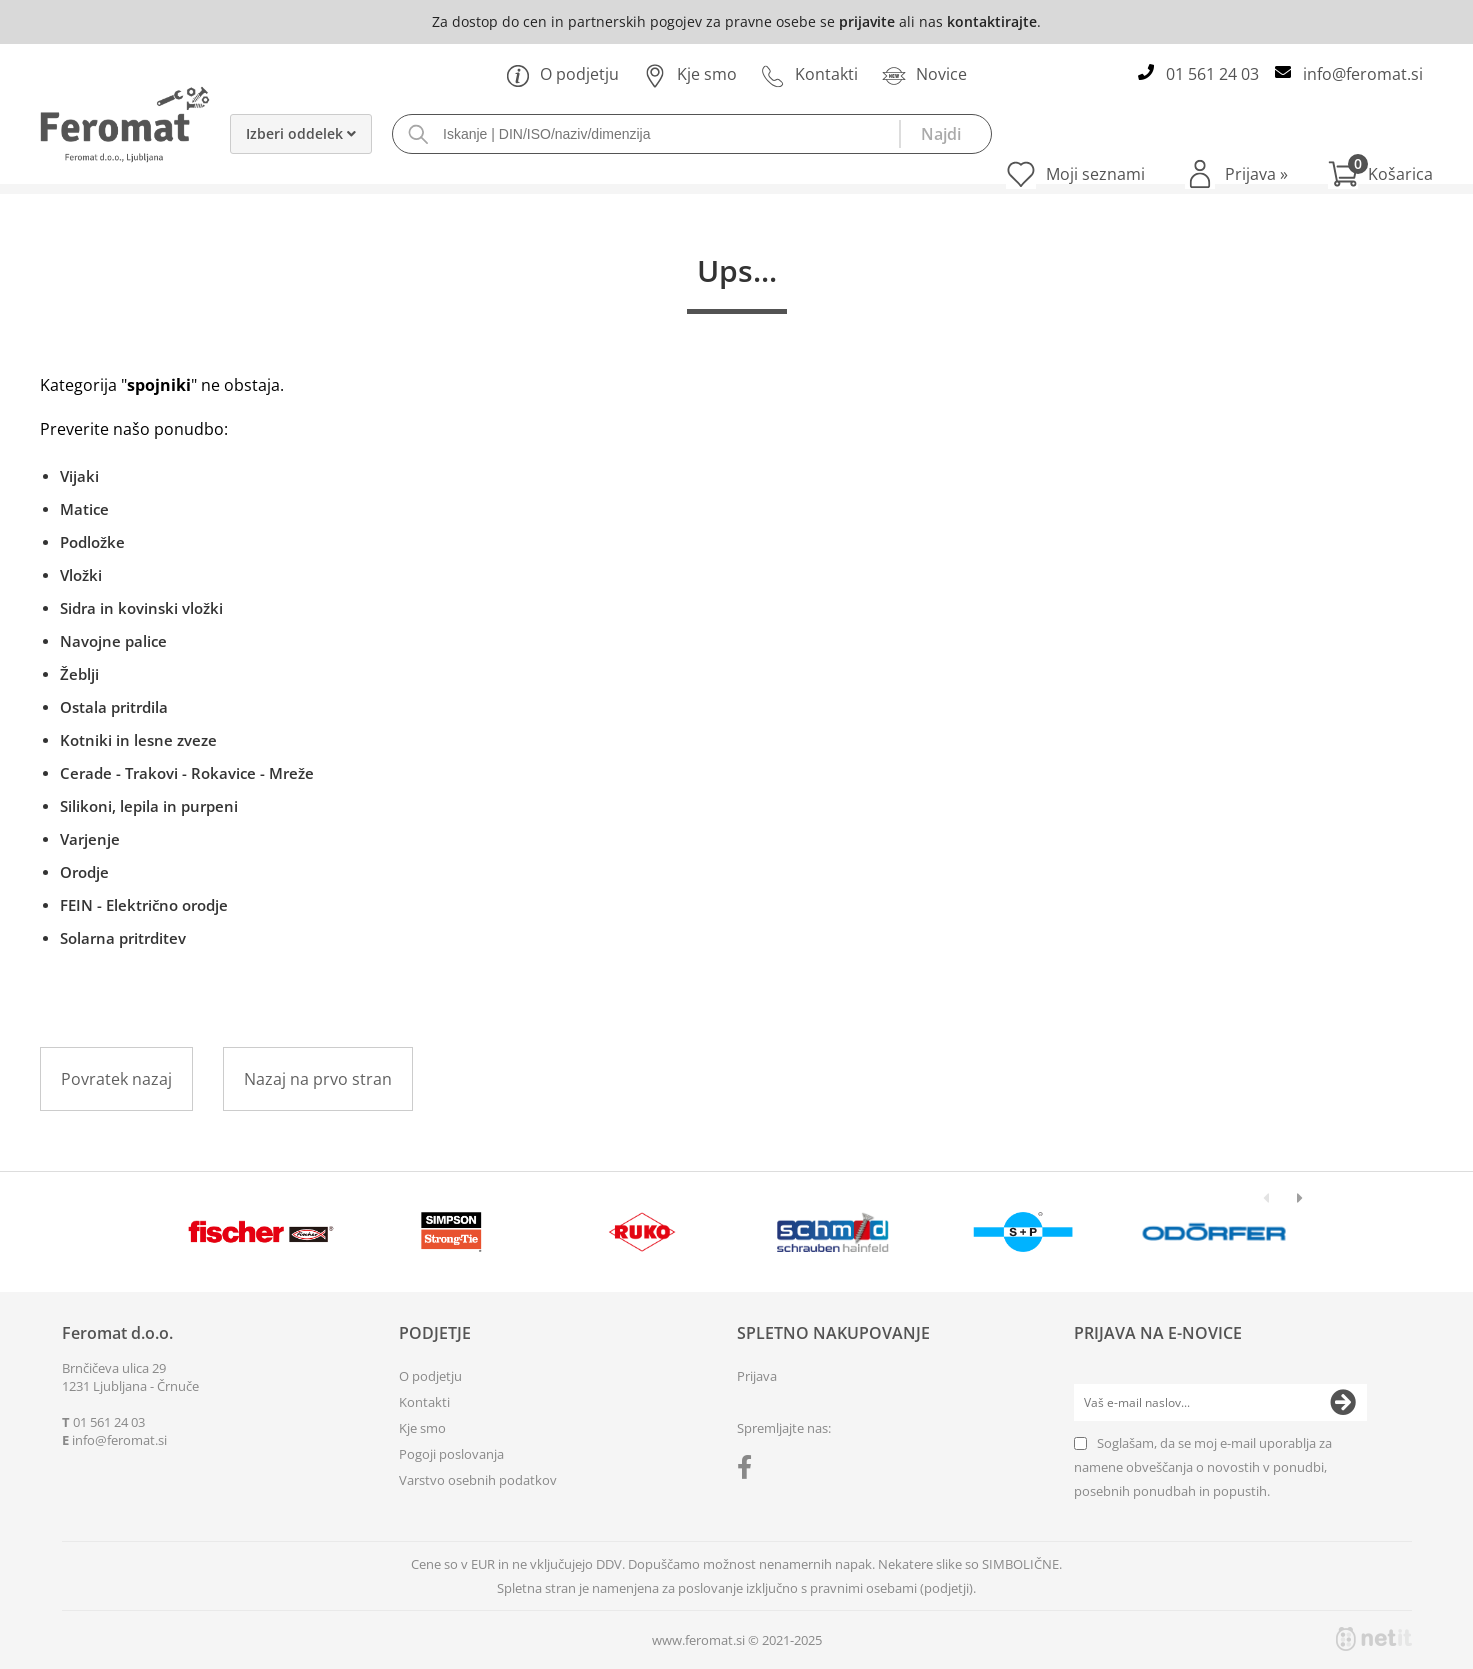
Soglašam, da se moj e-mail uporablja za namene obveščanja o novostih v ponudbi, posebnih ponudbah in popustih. (1203, 1467)
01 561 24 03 (1212, 74)
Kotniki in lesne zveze (138, 740)
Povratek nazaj (116, 1079)
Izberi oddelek (301, 133)
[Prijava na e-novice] (1343, 1403)
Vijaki (79, 476)
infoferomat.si (1363, 74)
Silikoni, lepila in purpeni (149, 806)
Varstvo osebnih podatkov (478, 1480)
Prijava (1256, 174)
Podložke (92, 542)
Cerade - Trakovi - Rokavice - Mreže (187, 773)
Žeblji (79, 674)
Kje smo (690, 74)
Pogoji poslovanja (451, 1454)
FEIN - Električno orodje (144, 905)
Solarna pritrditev (123, 938)
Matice (84, 509)
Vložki (81, 575)
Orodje (84, 872)
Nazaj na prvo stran (318, 1079)
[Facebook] (749, 1471)
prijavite (867, 21)
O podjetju (562, 74)
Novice (924, 74)
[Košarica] (1380, 174)
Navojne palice (113, 641)
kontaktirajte (992, 21)
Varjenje (90, 839)
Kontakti (809, 74)
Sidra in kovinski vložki (141, 608)
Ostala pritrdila (114, 707)
